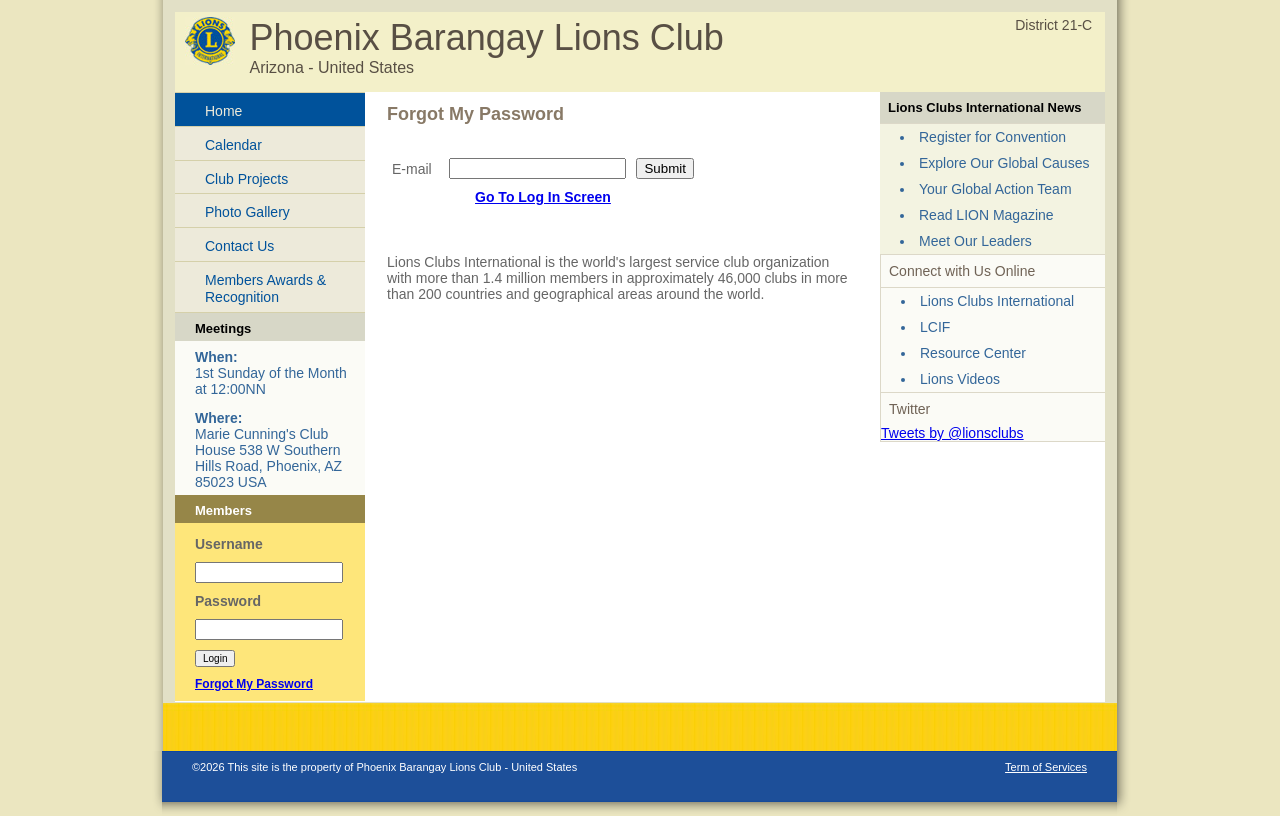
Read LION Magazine (986, 215)
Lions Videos (960, 379)
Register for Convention (992, 137)
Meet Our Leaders (975, 241)
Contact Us (239, 246)
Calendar (233, 145)
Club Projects (246, 179)
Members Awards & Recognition (265, 288)
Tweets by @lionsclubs (952, 433)
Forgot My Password (254, 684)
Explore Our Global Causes (1004, 163)
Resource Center (973, 353)
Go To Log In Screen (543, 197)
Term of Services (1046, 767)
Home (223, 111)
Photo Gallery (247, 212)
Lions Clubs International (997, 301)
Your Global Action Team (995, 189)
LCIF (935, 327)
